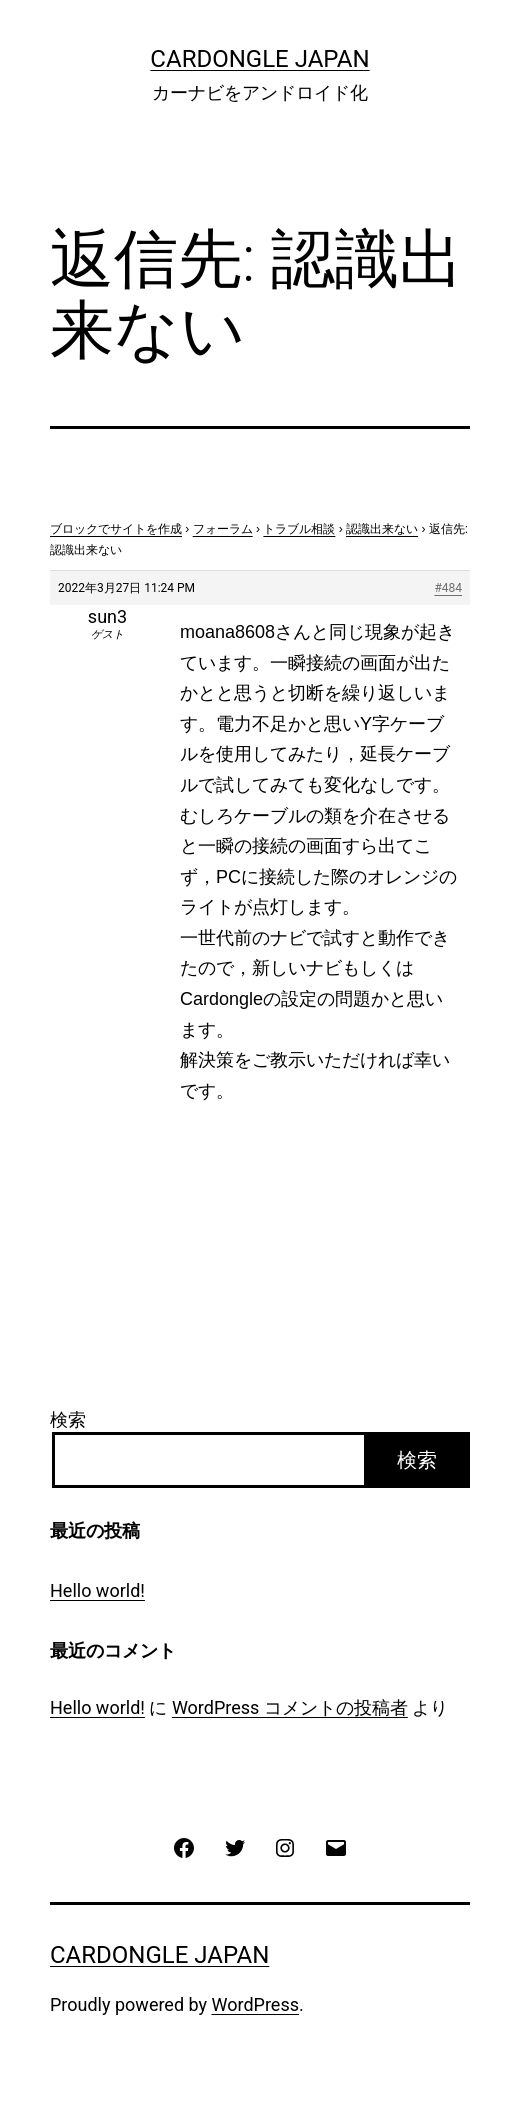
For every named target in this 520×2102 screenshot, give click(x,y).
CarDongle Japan (259, 59)
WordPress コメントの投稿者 (290, 1707)
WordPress (255, 2004)
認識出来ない (382, 529)
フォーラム (223, 529)
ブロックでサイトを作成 (116, 529)
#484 (448, 588)
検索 (68, 1419)
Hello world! (97, 1590)
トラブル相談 (299, 529)
